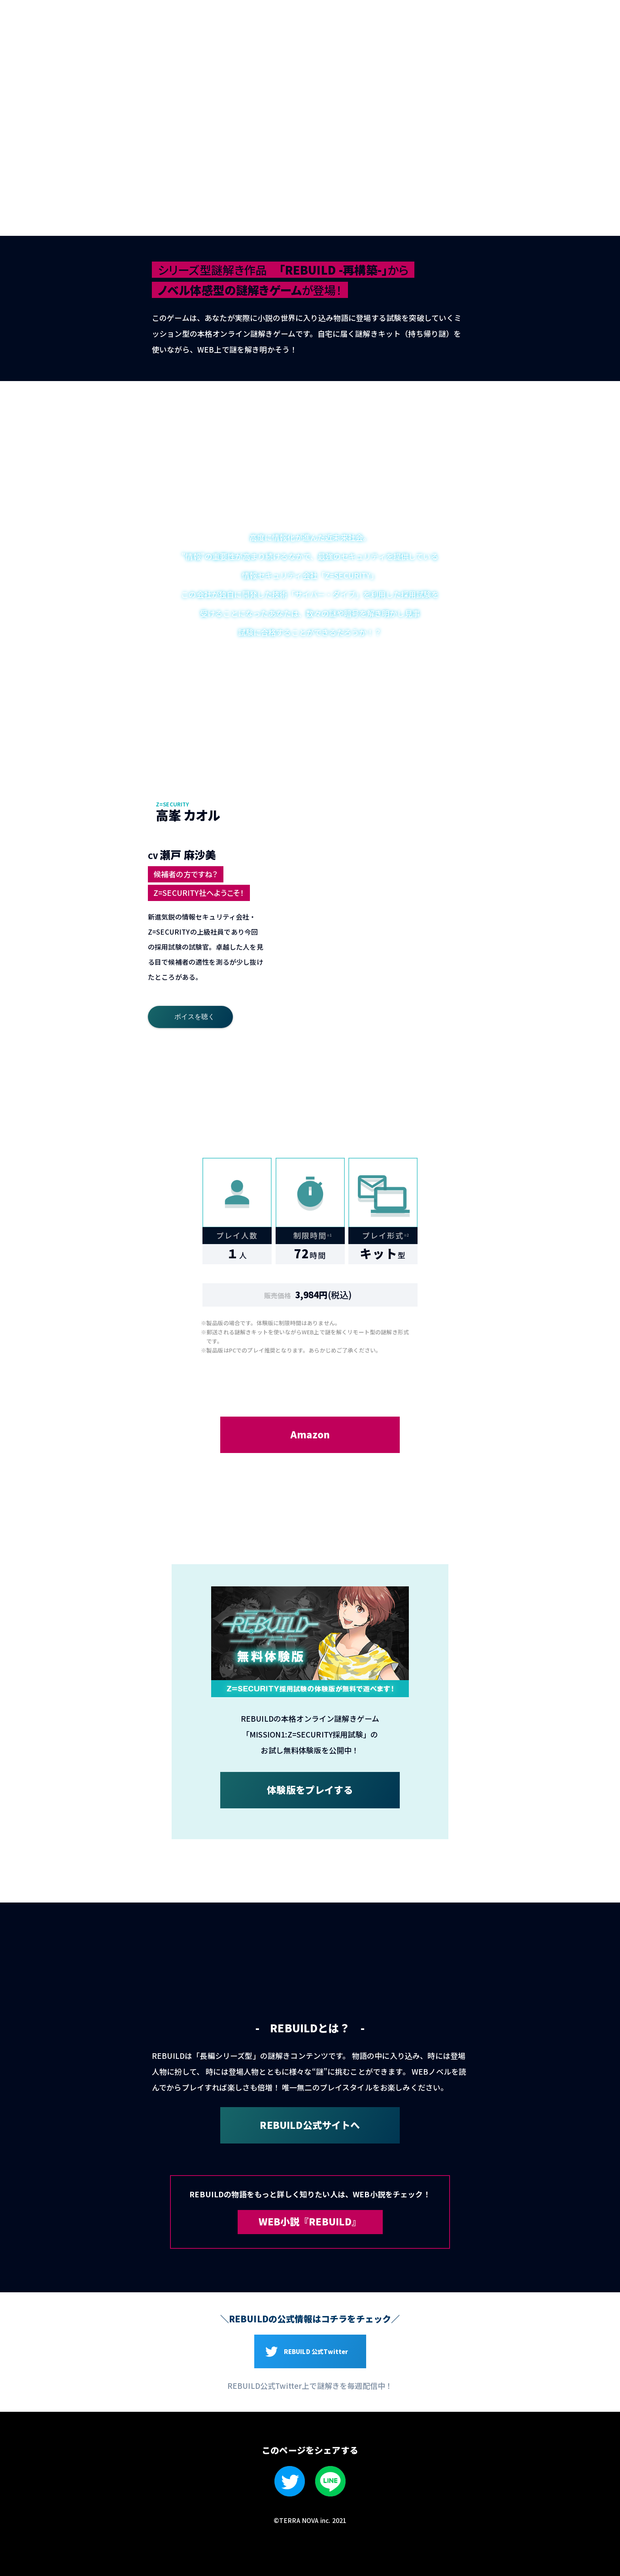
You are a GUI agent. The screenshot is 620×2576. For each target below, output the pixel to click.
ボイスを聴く (194, 1017)
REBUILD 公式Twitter (316, 2351)
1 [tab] (388, 830)
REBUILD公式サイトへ (310, 2125)
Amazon (310, 1434)
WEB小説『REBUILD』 (310, 2221)
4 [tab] (407, 864)
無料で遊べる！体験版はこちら (588, 228)
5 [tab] (446, 864)
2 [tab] (426, 830)
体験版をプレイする (310, 1789)
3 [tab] (465, 830)
